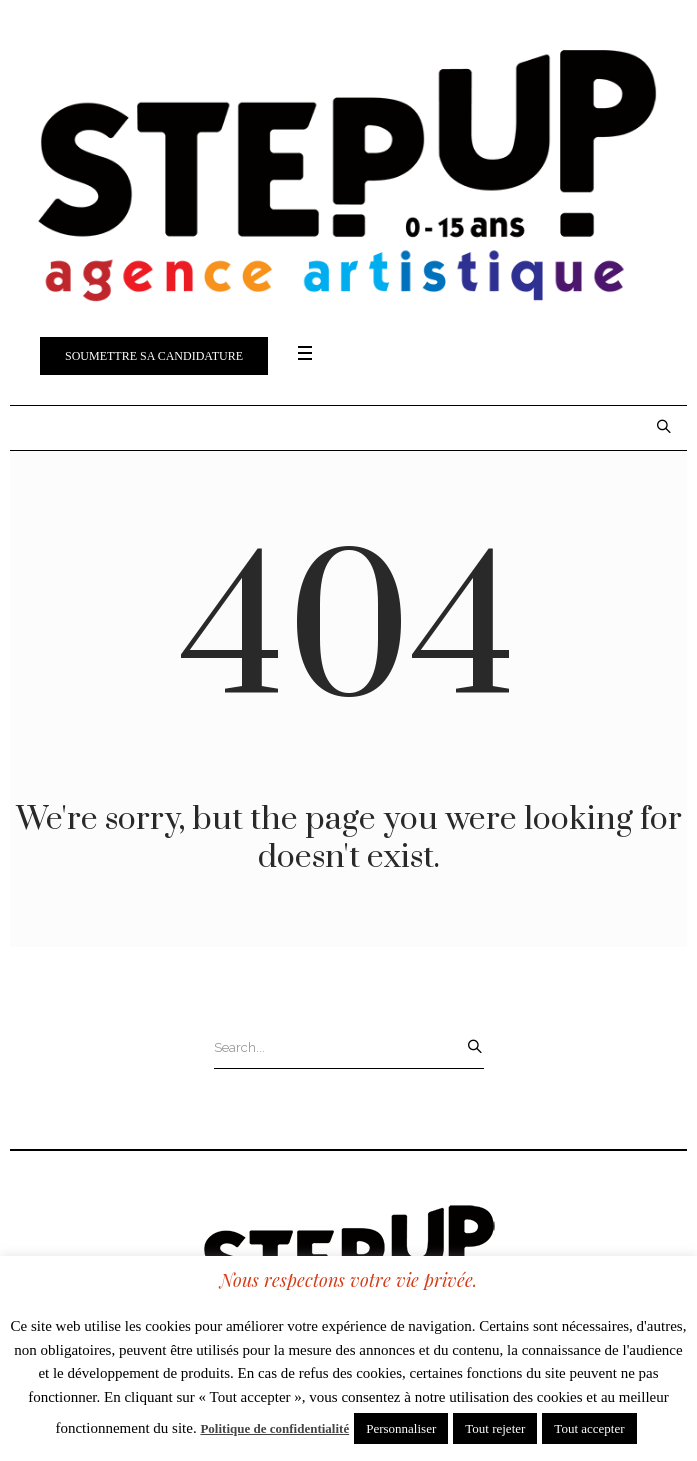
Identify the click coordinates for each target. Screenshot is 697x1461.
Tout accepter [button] (589, 1428)
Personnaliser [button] (401, 1428)
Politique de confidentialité (274, 1428)
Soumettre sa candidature (154, 356)
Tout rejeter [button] (495, 1428)
